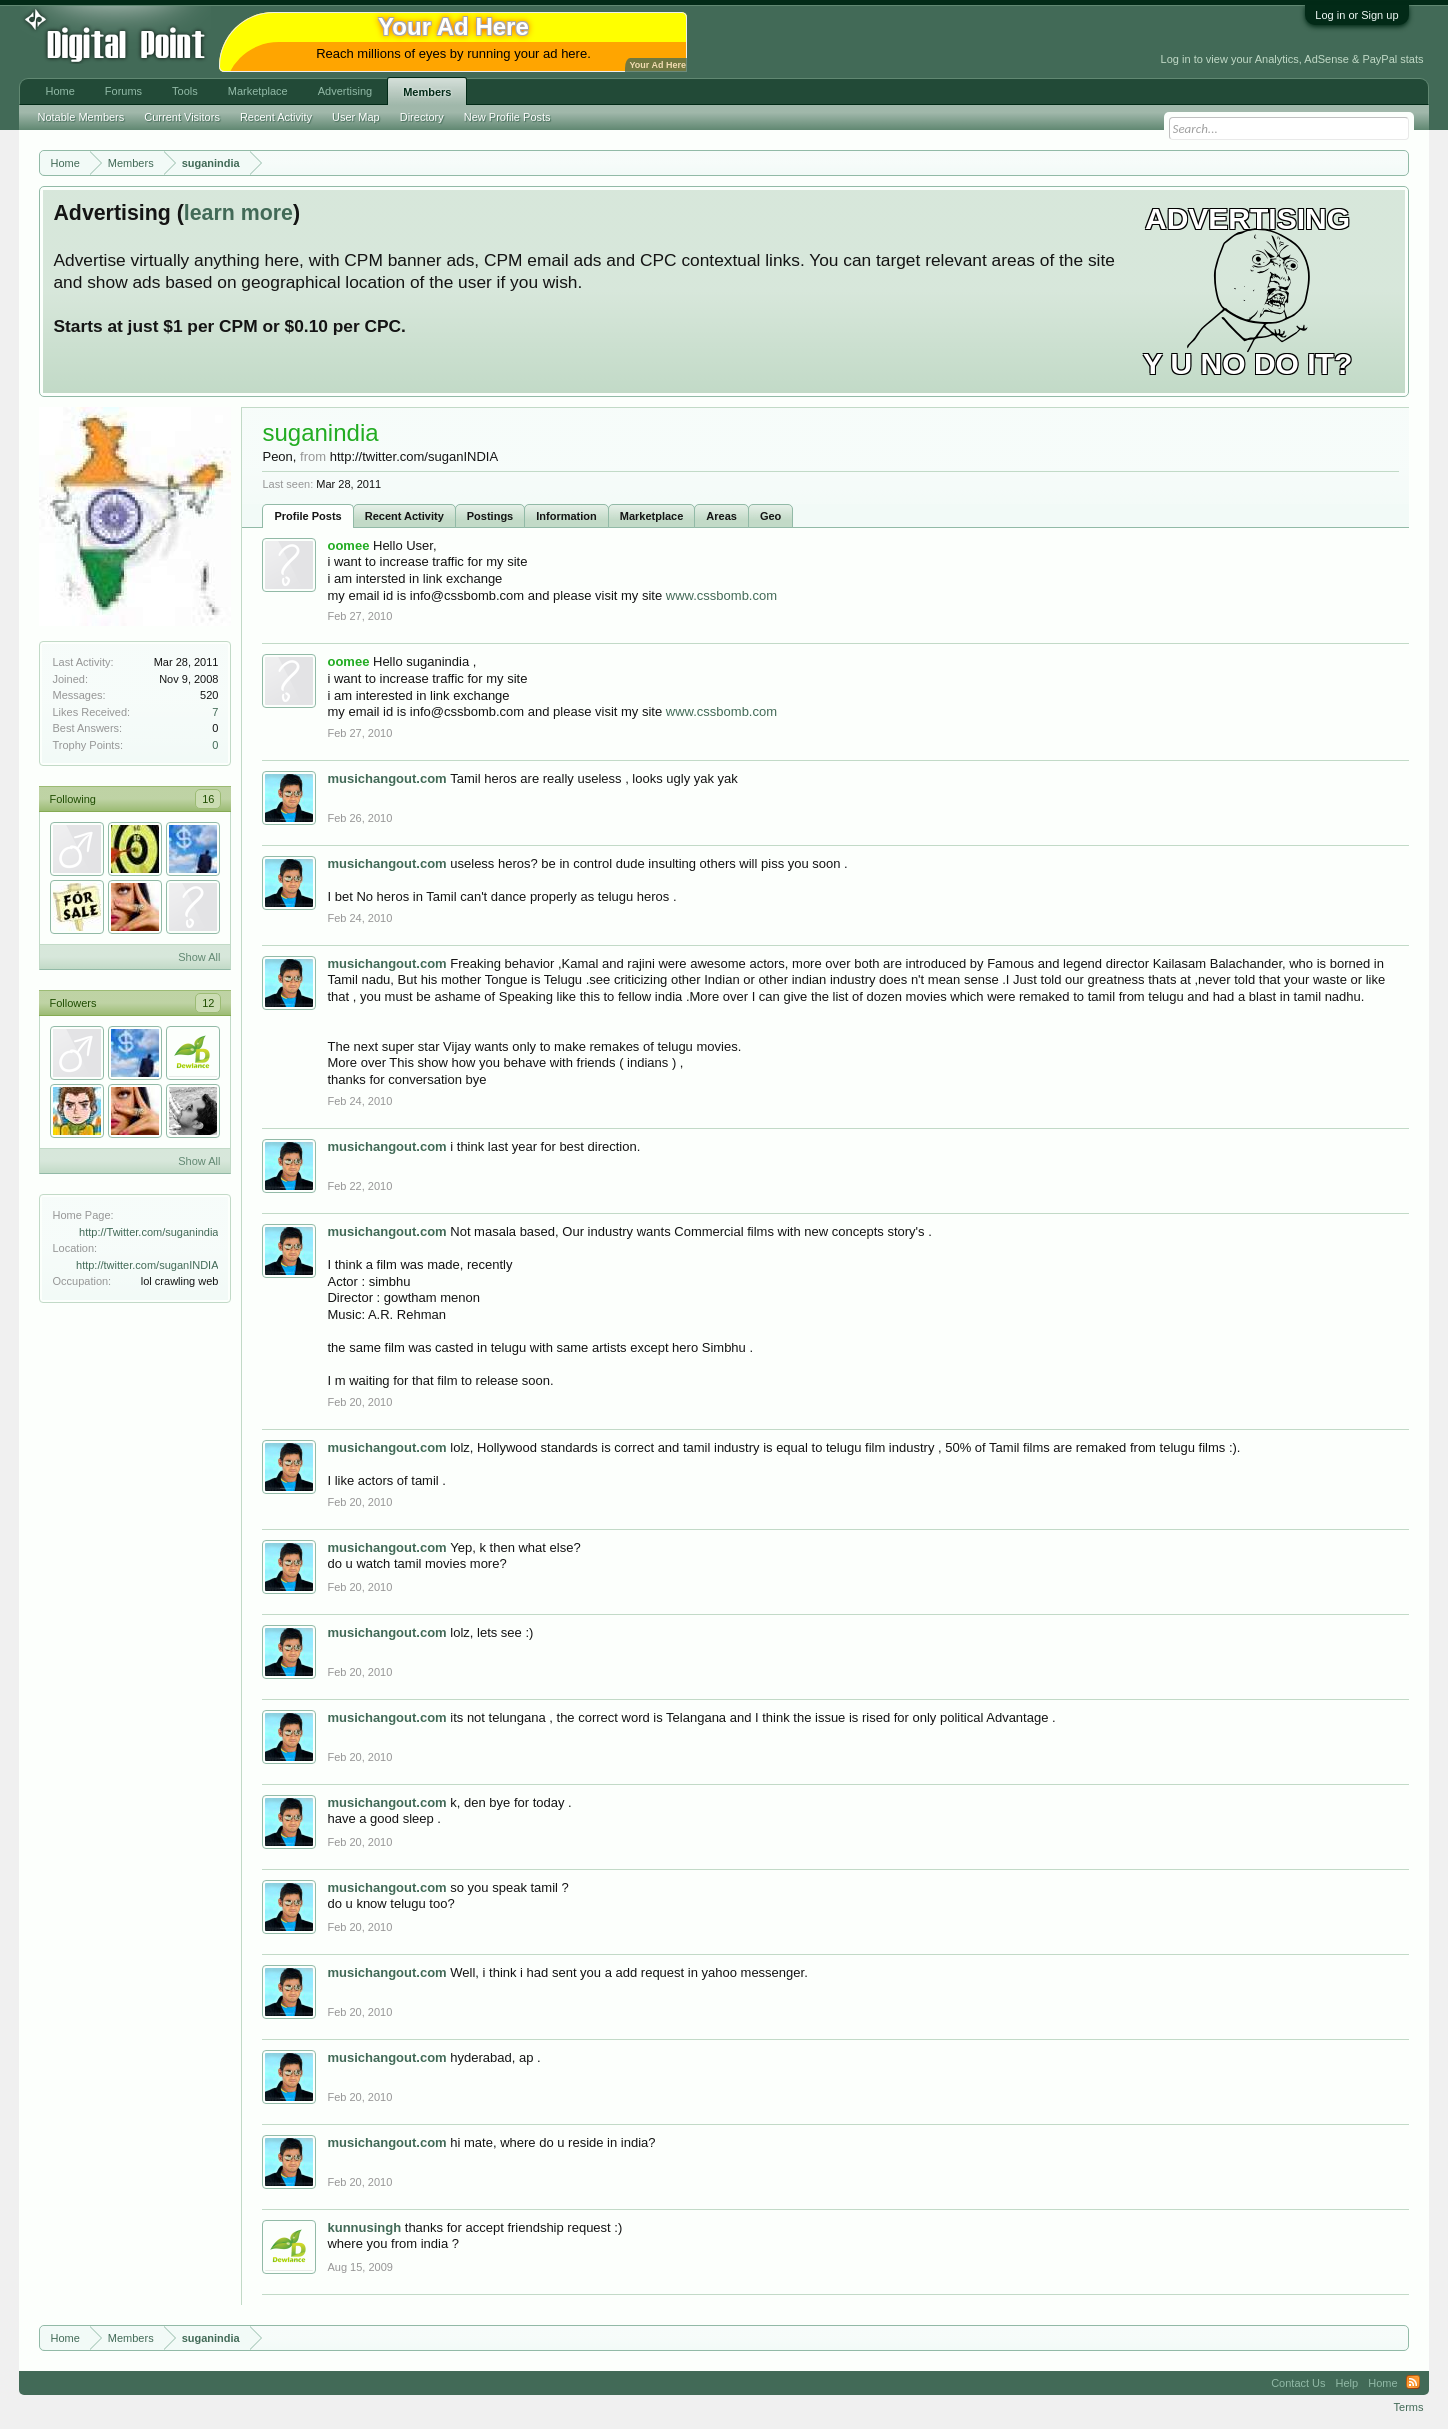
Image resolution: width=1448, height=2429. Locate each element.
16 (208, 799)
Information (566, 516)
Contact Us (1298, 2383)
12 (208, 1003)
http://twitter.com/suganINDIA (147, 1265)
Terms (1409, 2407)
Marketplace (652, 516)
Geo (770, 516)
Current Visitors (182, 117)
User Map (356, 117)
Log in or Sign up (1356, 15)
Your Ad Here (657, 65)
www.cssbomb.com (721, 595)
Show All (199, 957)
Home (59, 91)
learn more (238, 213)
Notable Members (80, 117)
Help (1347, 2383)
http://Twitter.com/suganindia (148, 1232)
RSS (1413, 2383)
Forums (123, 91)
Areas (721, 516)
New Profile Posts (507, 117)
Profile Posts (307, 516)
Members (427, 92)
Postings (490, 516)
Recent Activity (404, 516)
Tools (185, 91)
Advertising (345, 91)
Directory (422, 117)
